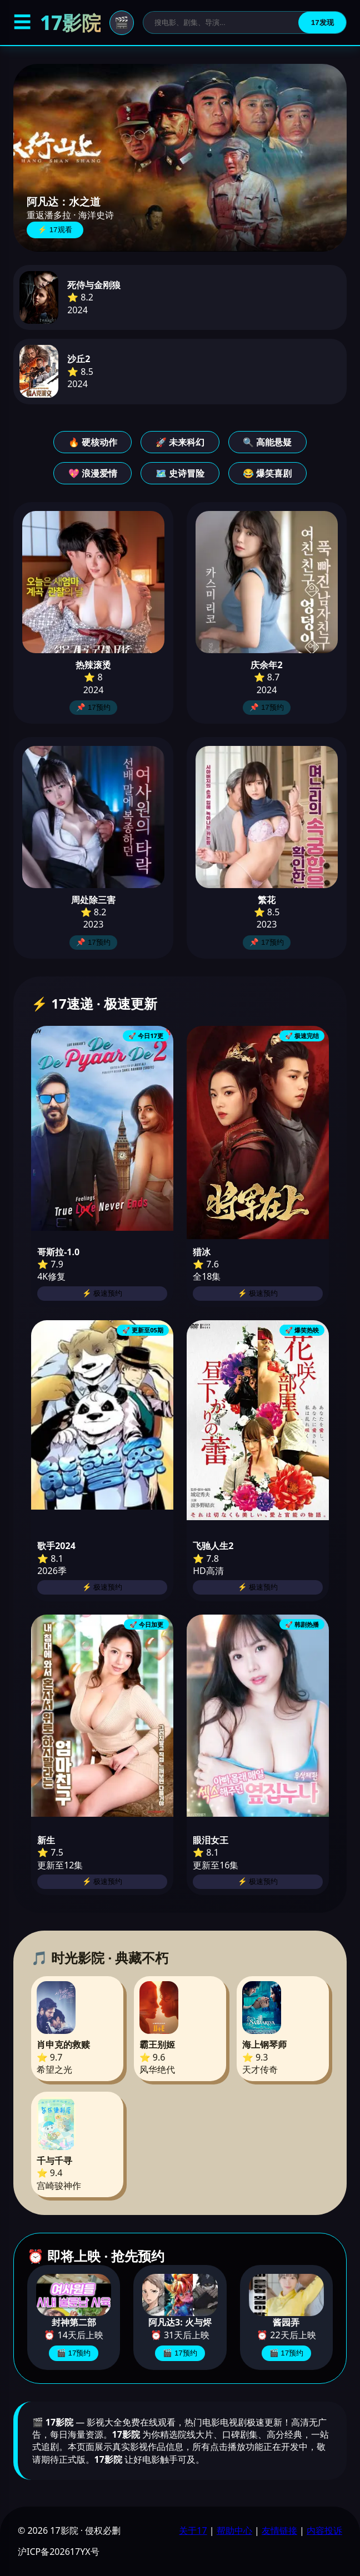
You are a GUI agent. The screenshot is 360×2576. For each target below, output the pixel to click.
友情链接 (279, 2530)
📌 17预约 (93, 707)
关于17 (193, 2530)
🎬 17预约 (74, 2353)
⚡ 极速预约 (102, 1293)
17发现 (322, 22)
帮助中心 (234, 2530)
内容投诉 (324, 2530)
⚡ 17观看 (55, 229)
